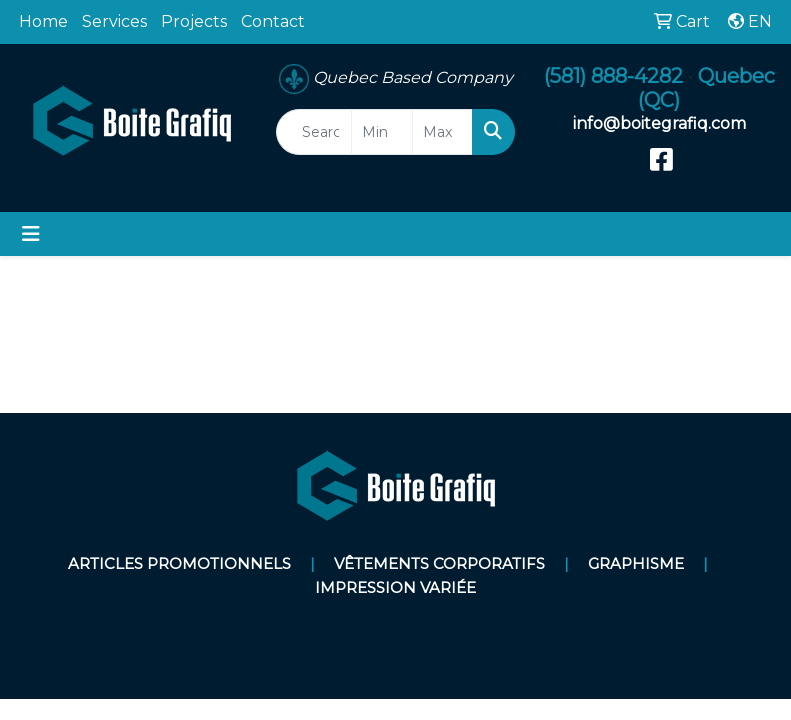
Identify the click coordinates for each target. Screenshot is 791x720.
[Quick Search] (314, 132)
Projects (194, 21)
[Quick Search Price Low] (382, 132)
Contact (273, 21)
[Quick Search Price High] (443, 132)
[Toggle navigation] (31, 234)
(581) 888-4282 (613, 76)
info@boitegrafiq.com (659, 123)
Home (43, 21)
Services (114, 21)
